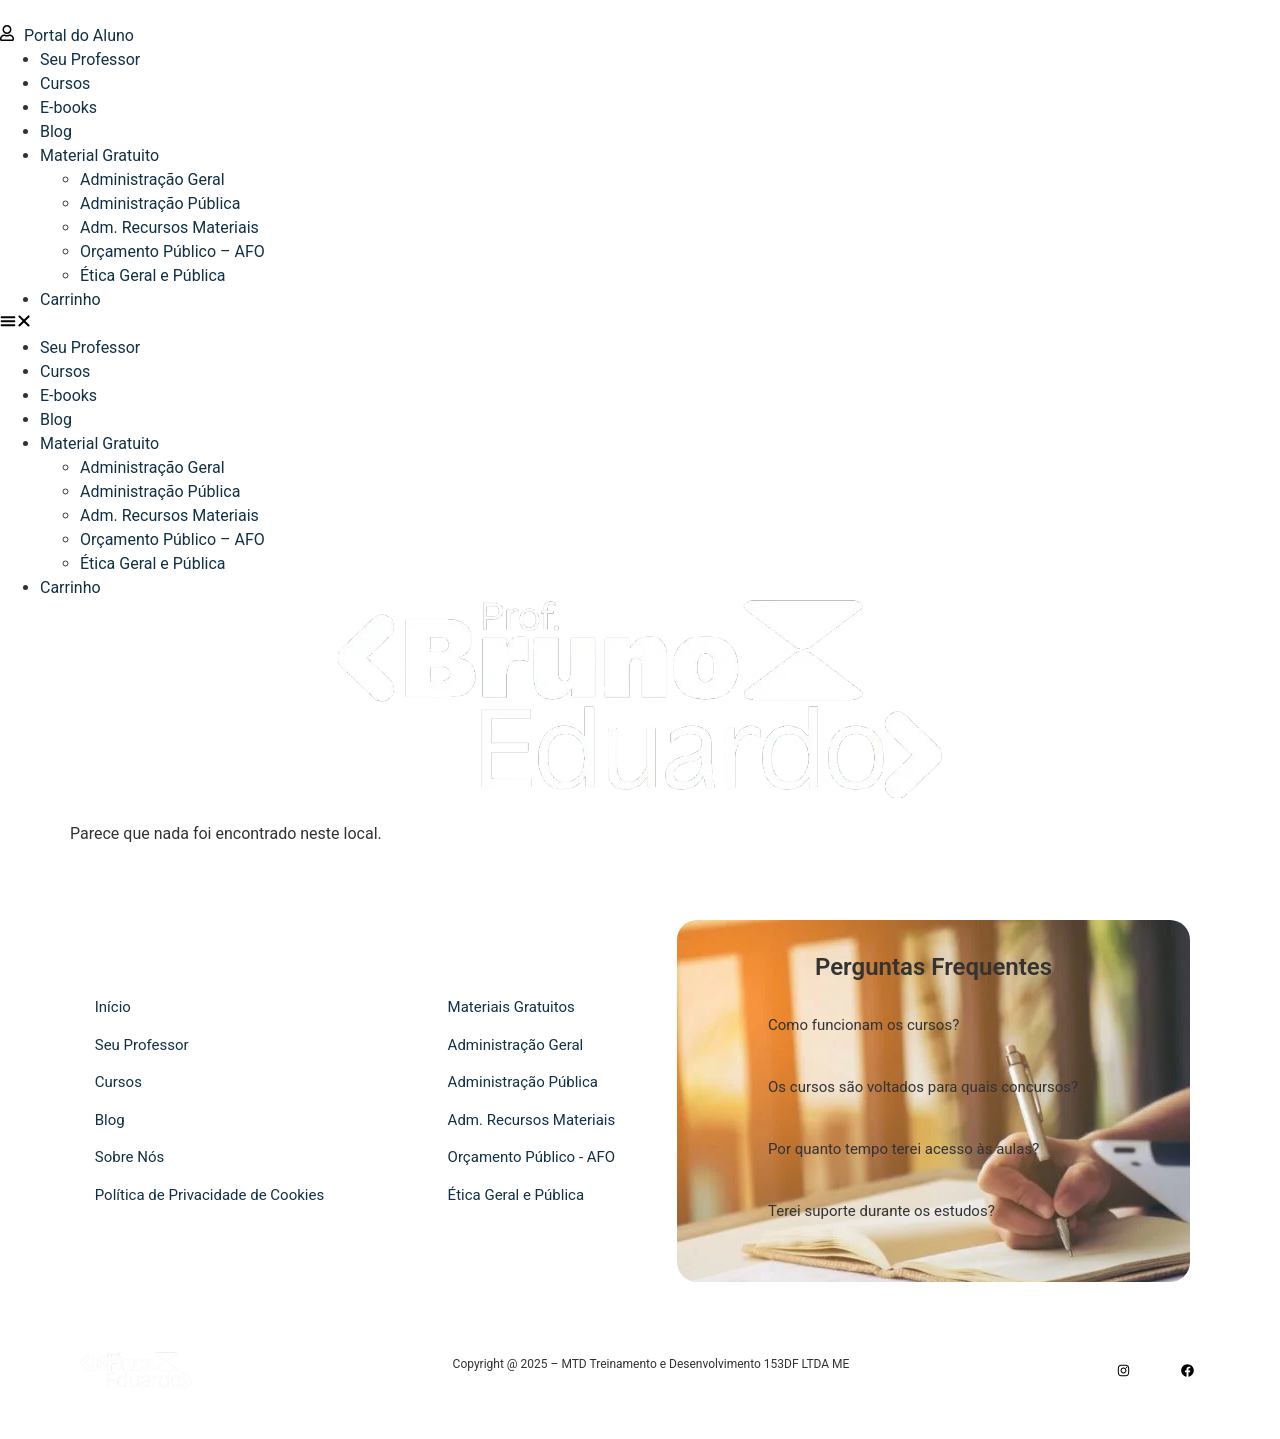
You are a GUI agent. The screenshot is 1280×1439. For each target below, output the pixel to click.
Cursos (65, 83)
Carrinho (70, 299)
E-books (68, 107)
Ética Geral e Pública (153, 275)
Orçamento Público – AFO (172, 251)
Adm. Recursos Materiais (169, 227)
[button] (640, 324)
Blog (56, 131)
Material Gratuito (99, 155)
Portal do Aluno (67, 35)
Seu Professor (90, 59)
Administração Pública (160, 203)
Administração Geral (152, 179)
